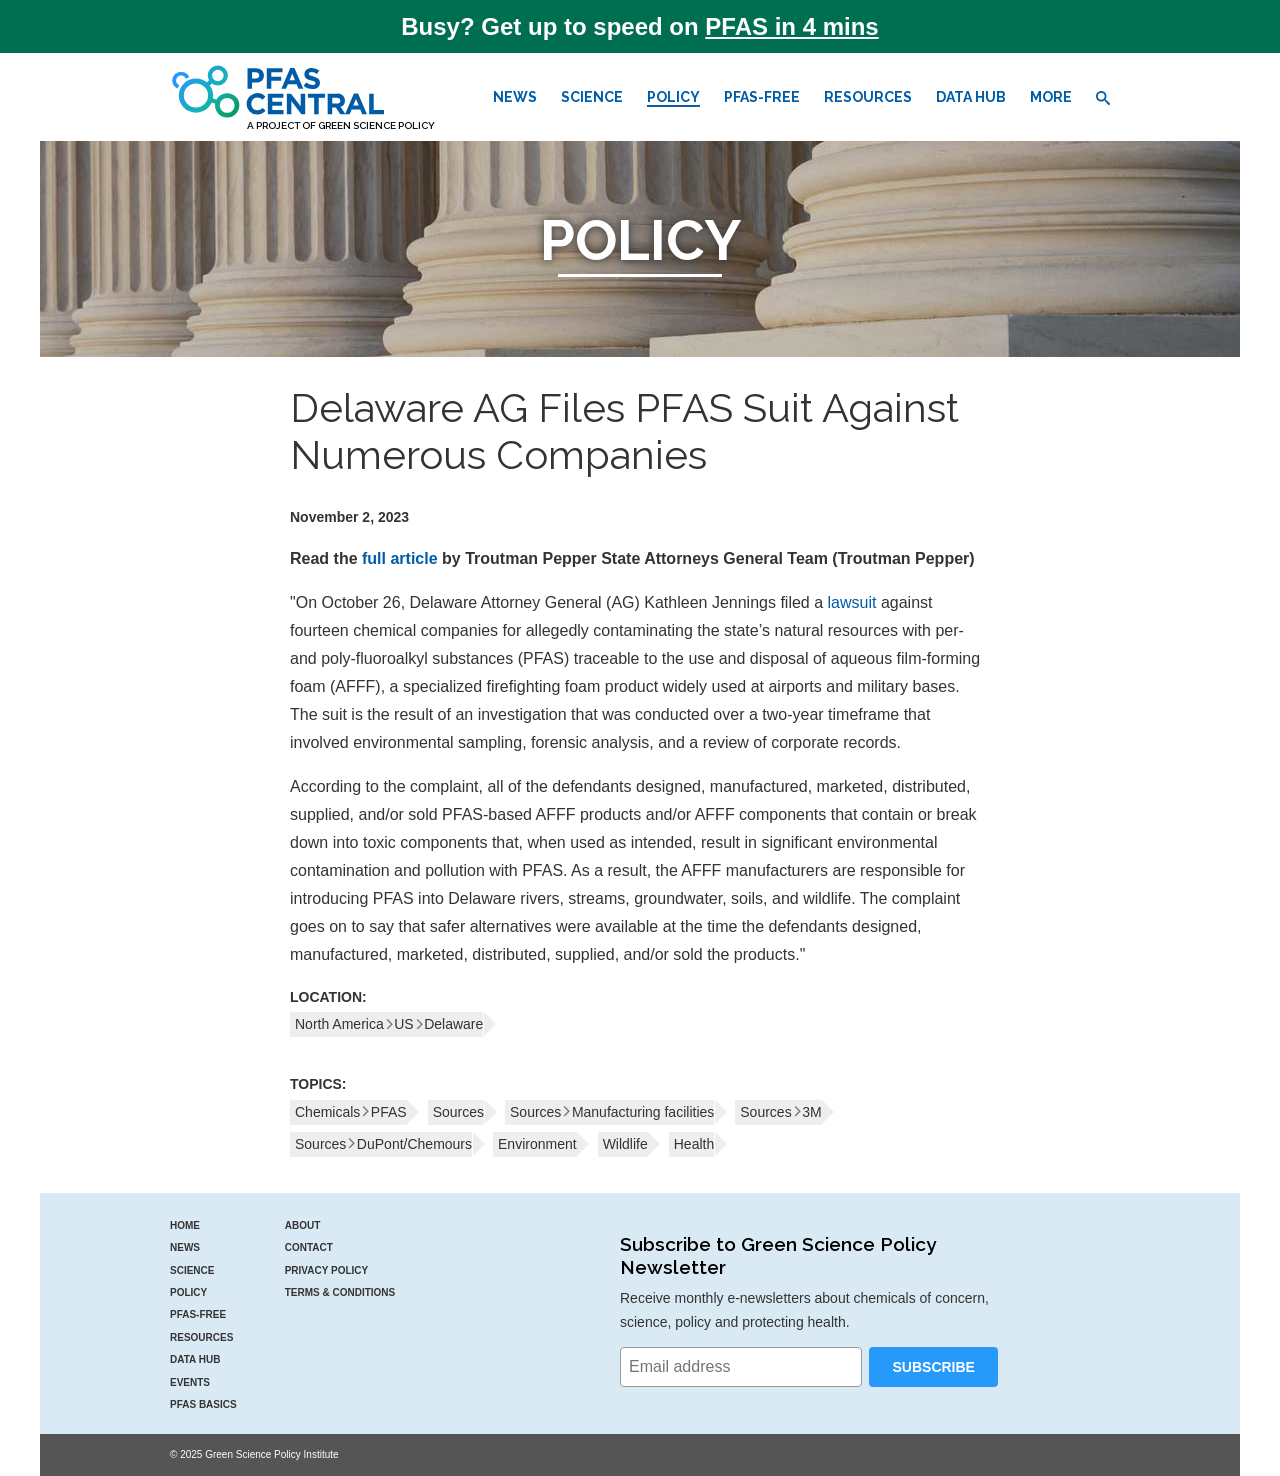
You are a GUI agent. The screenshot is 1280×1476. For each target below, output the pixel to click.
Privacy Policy (327, 1270)
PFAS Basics (203, 1404)
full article (400, 558)
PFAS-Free (762, 97)
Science (592, 97)
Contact (309, 1247)
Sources (458, 1112)
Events (190, 1382)
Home (185, 1225)
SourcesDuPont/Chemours (383, 1144)
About (303, 1225)
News (515, 97)
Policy (673, 97)
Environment (537, 1144)
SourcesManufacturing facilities (612, 1112)
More (1051, 97)
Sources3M (780, 1112)
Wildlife (625, 1144)
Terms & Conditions (340, 1292)
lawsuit (852, 602)
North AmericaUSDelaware (389, 1024)
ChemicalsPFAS (351, 1112)
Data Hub (971, 97)
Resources (868, 97)
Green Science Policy (376, 125)
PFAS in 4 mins (791, 26)
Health (694, 1144)
